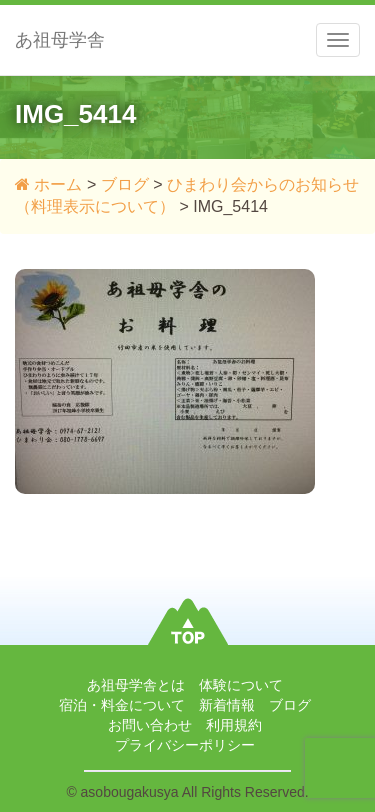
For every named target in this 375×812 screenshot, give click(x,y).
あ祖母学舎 (60, 40)
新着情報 (227, 705)
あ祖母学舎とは (136, 685)
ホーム (48, 184)
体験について (241, 685)
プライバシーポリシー (185, 745)
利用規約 (234, 725)
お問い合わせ (150, 725)
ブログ (125, 184)
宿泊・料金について (122, 705)
